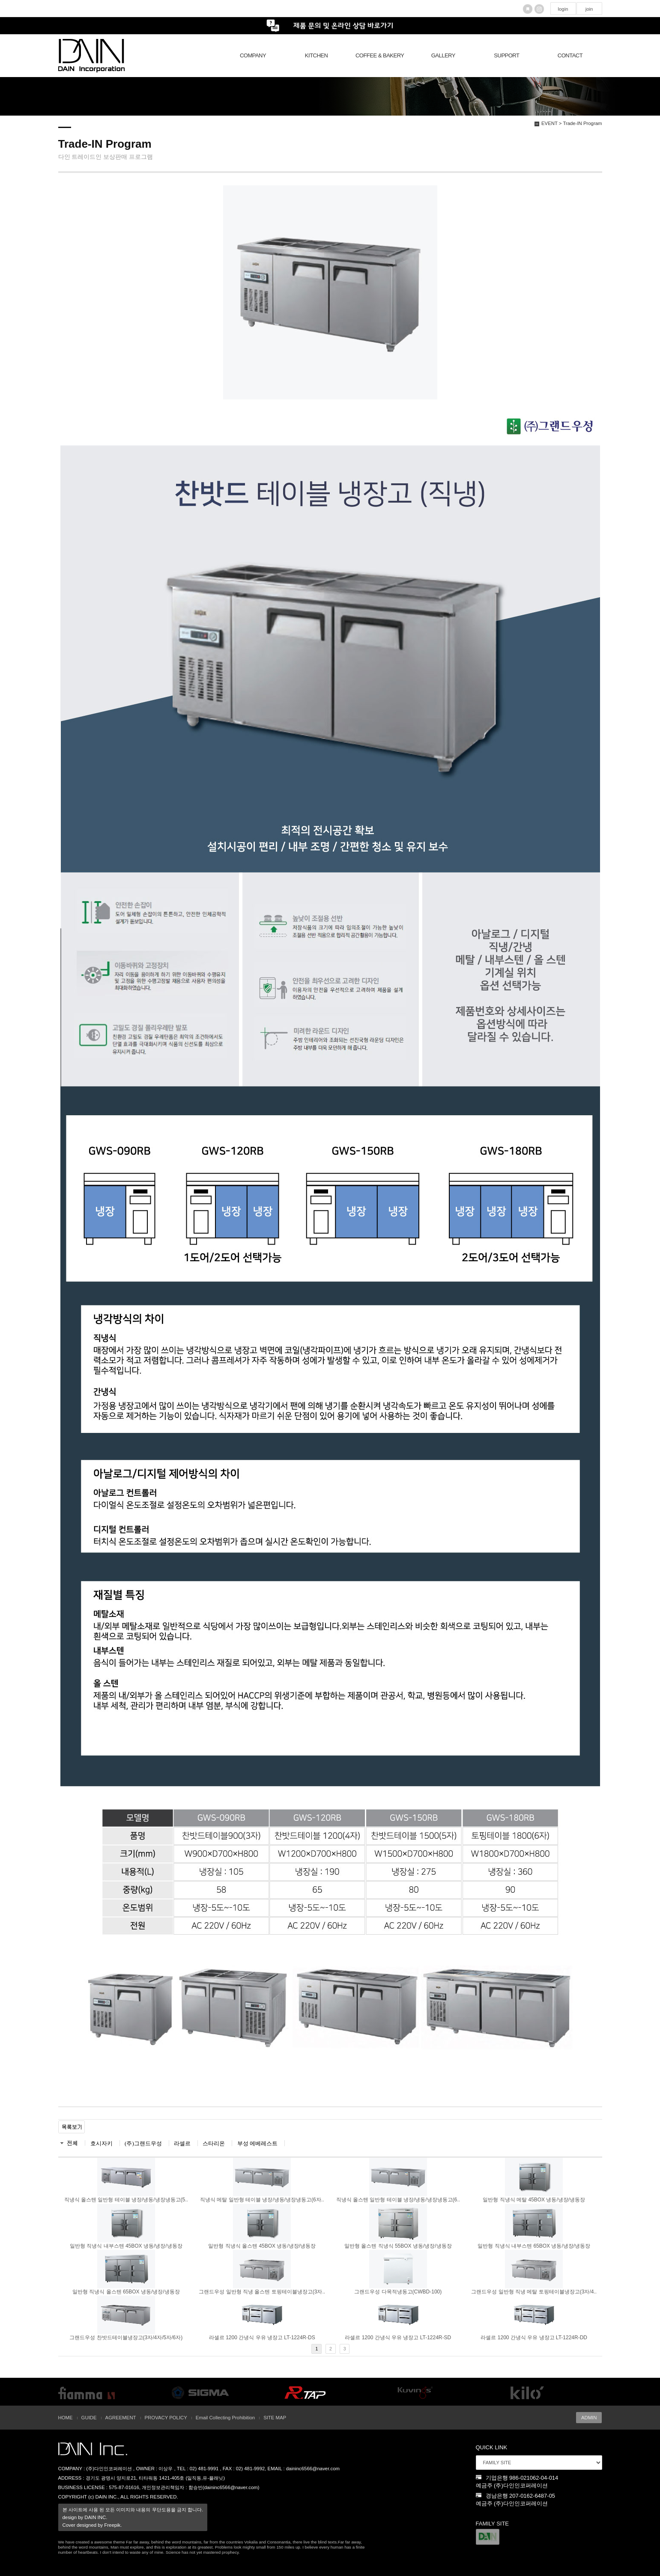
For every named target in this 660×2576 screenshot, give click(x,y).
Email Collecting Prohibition (225, 2417)
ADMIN (589, 2417)
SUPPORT (506, 55)
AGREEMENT (120, 2417)
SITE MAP (274, 2417)
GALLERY (443, 55)
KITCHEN (316, 55)
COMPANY (253, 55)
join (589, 9)
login (563, 9)
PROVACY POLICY (166, 2417)
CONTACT (570, 55)
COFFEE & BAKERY (379, 55)
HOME (65, 2417)
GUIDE (89, 2417)
